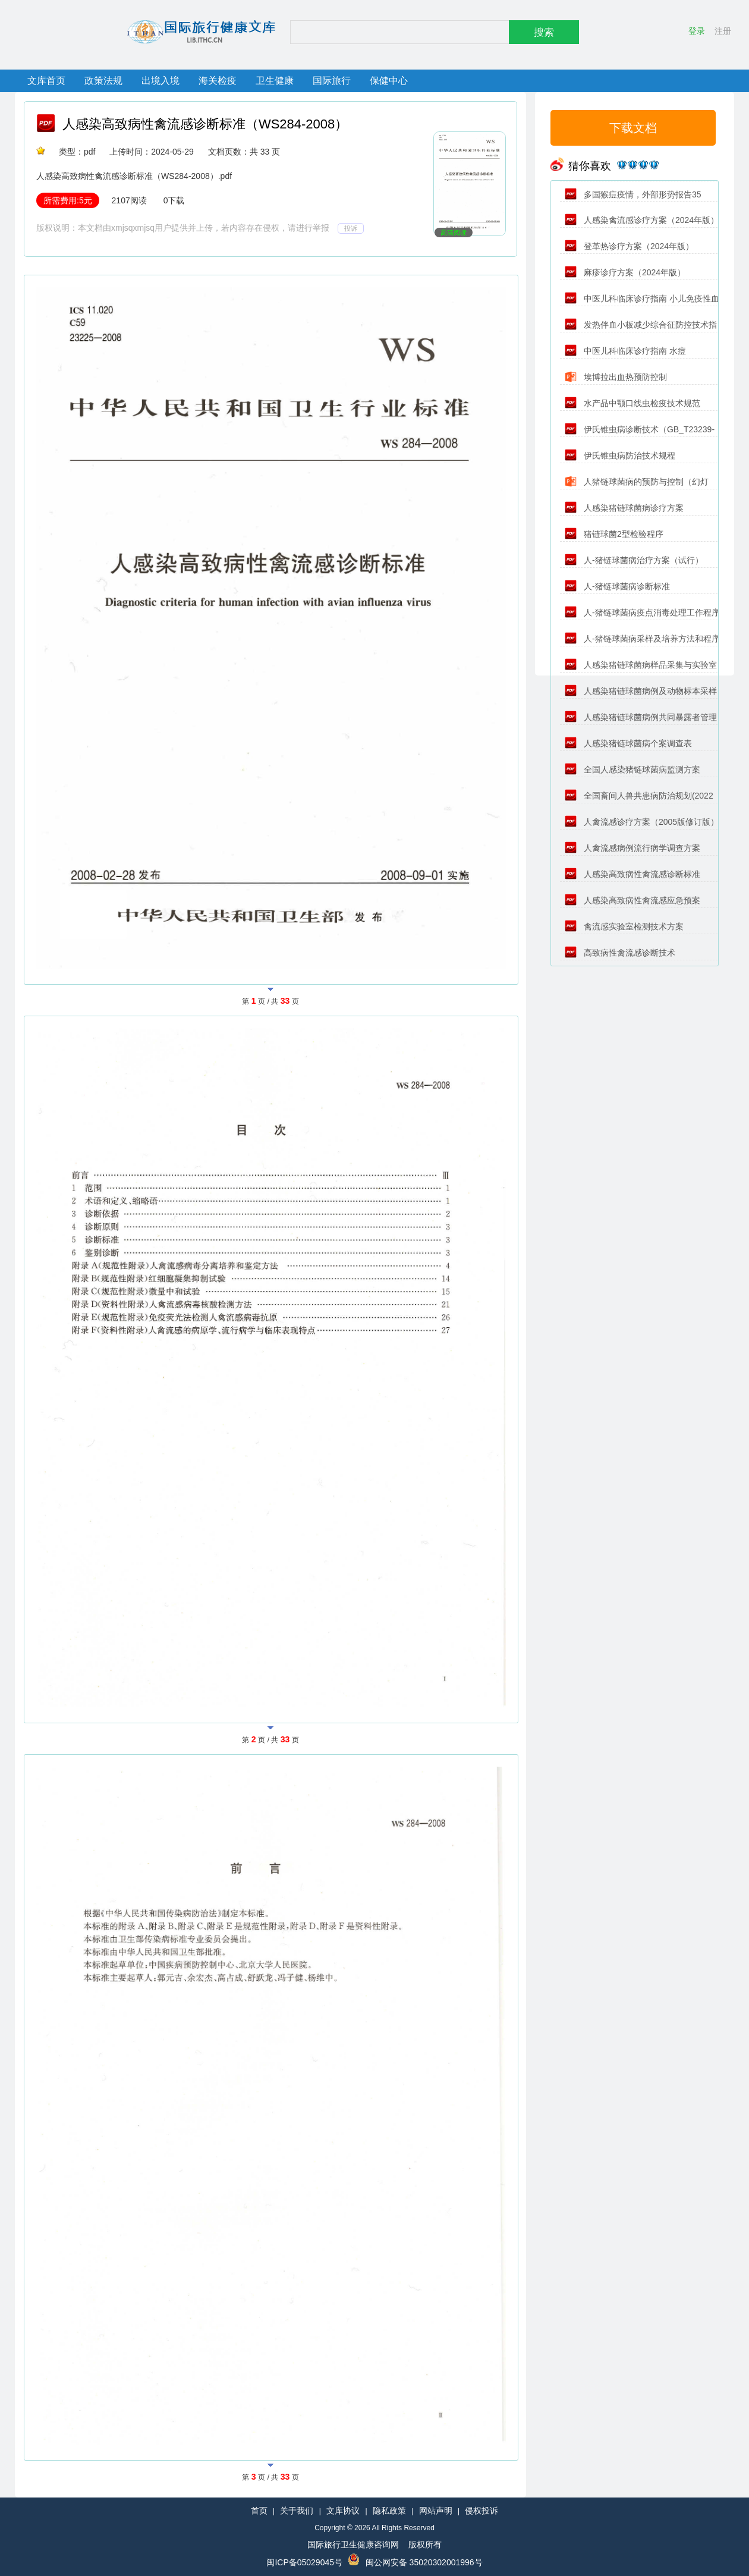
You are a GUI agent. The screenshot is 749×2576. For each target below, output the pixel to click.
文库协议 (343, 2510)
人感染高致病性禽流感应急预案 (632, 900)
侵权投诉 (481, 2510)
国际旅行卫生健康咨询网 (353, 2544)
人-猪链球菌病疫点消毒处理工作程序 (642, 612)
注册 (723, 31)
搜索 (544, 32)
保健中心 (389, 81)
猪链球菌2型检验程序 (614, 534)
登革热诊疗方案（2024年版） (629, 246)
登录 (696, 31)
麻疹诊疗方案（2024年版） (625, 272)
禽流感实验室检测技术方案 (624, 926)
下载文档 (633, 127)
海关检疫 (218, 81)
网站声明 (435, 2510)
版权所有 (425, 2544)
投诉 (350, 228)
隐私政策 (389, 2510)
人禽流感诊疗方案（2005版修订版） (642, 822)
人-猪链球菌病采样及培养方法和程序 (642, 638)
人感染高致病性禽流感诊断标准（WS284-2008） (205, 124)
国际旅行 (332, 81)
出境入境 (160, 81)
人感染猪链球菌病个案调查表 (628, 743)
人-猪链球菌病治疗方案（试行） (634, 560)
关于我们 (296, 2510)
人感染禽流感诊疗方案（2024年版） (642, 220)
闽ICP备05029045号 (304, 2562)
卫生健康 (275, 81)
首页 (259, 2510)
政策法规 (103, 81)
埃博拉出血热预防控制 (616, 377)
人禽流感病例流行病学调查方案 (632, 848)
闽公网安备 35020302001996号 (424, 2562)
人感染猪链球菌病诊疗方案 (624, 508)
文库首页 (46, 81)
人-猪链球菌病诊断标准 (617, 586)
